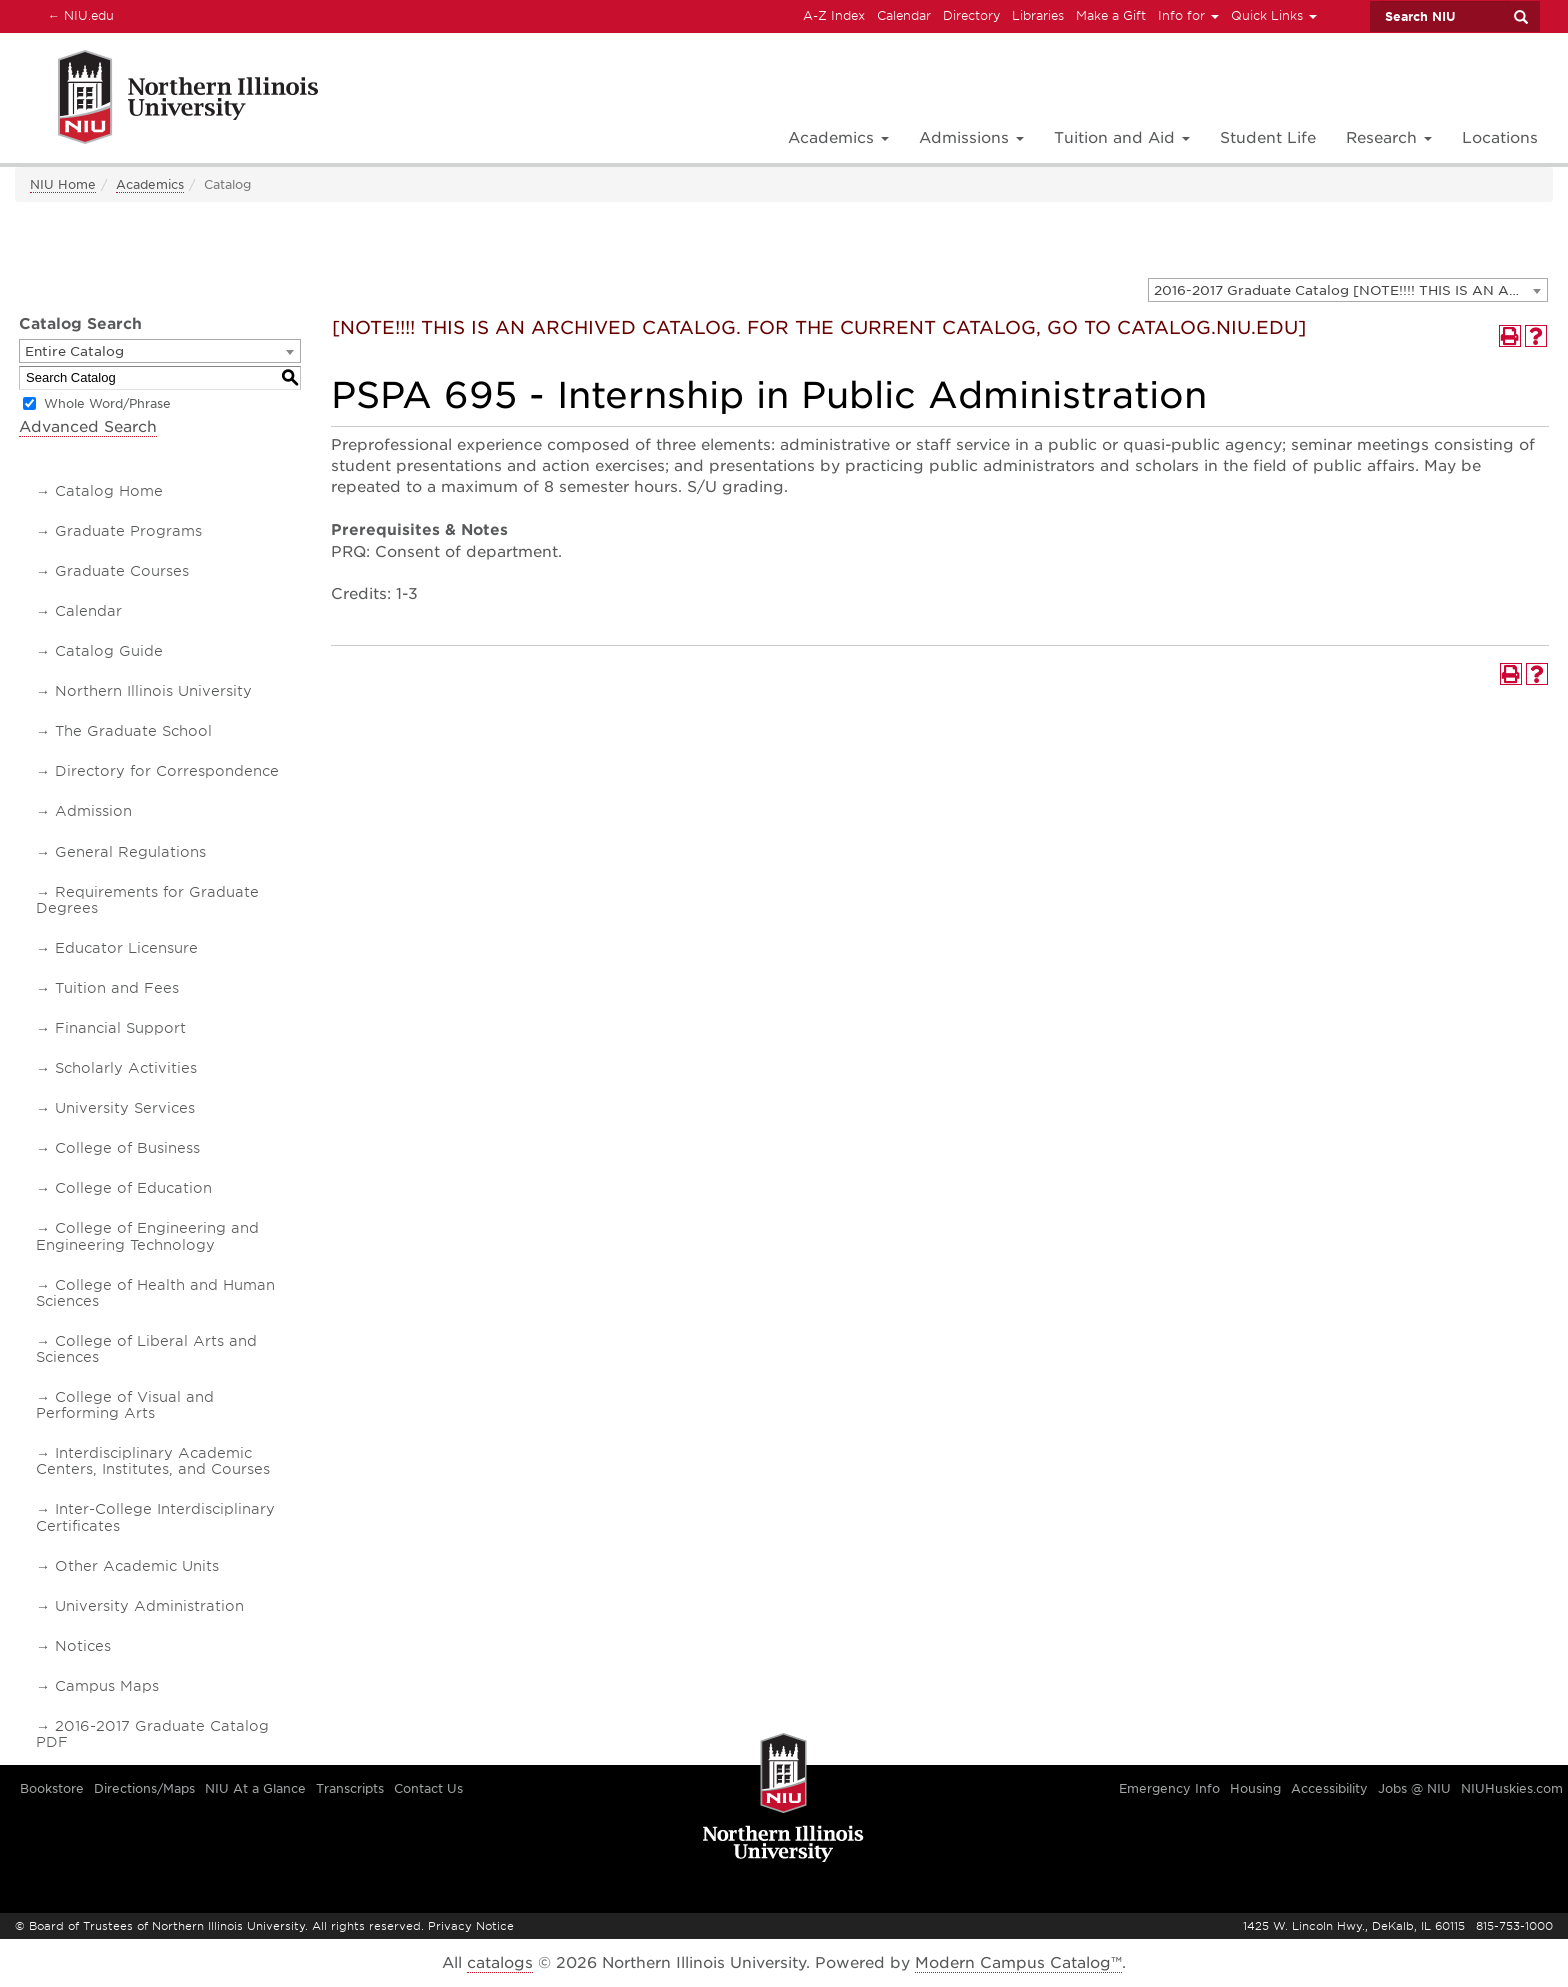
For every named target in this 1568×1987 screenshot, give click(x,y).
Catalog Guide (109, 651)
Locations (1500, 138)
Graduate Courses (122, 571)
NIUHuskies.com (1512, 1788)
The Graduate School (133, 731)
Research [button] (1389, 138)
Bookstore (52, 1788)
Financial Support (120, 1028)
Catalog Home (109, 491)
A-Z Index (834, 15)
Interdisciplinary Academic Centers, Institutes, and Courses (153, 1461)
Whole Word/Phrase (107, 403)
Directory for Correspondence (167, 771)
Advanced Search (88, 427)
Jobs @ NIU (1414, 1788)
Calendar (904, 15)
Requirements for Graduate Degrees (147, 900)
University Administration (149, 1606)
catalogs (500, 1963)
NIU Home (63, 184)
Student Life (1268, 138)
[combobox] (1348, 290)
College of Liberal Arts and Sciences (146, 1349)
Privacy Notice (471, 1926)
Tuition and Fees (117, 988)
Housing (1255, 1788)
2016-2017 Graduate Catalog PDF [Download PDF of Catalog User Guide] (152, 1734)
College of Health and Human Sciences (155, 1293)
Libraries (1038, 15)
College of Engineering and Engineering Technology (147, 1236)
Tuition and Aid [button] (1122, 138)
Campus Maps (107, 1686)
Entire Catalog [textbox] (74, 351)
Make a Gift (1111, 15)
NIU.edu (78, 15)
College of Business (127, 1148)
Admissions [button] (971, 138)
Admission (93, 811)
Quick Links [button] (1274, 15)
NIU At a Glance (255, 1788)
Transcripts (350, 1788)
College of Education (133, 1188)
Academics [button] (838, 138)
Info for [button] (1188, 15)
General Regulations (130, 852)
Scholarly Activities (126, 1068)
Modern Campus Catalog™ (1018, 1963)
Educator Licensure (126, 948)
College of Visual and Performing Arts (125, 1405)
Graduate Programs (128, 531)
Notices (83, 1646)
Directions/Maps (144, 1788)
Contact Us (428, 1788)
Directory (971, 15)
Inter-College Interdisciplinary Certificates (155, 1517)
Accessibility (1329, 1788)
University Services (125, 1108)
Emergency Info (1169, 1788)
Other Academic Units (137, 1566)
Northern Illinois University (153, 691)
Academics (150, 184)
